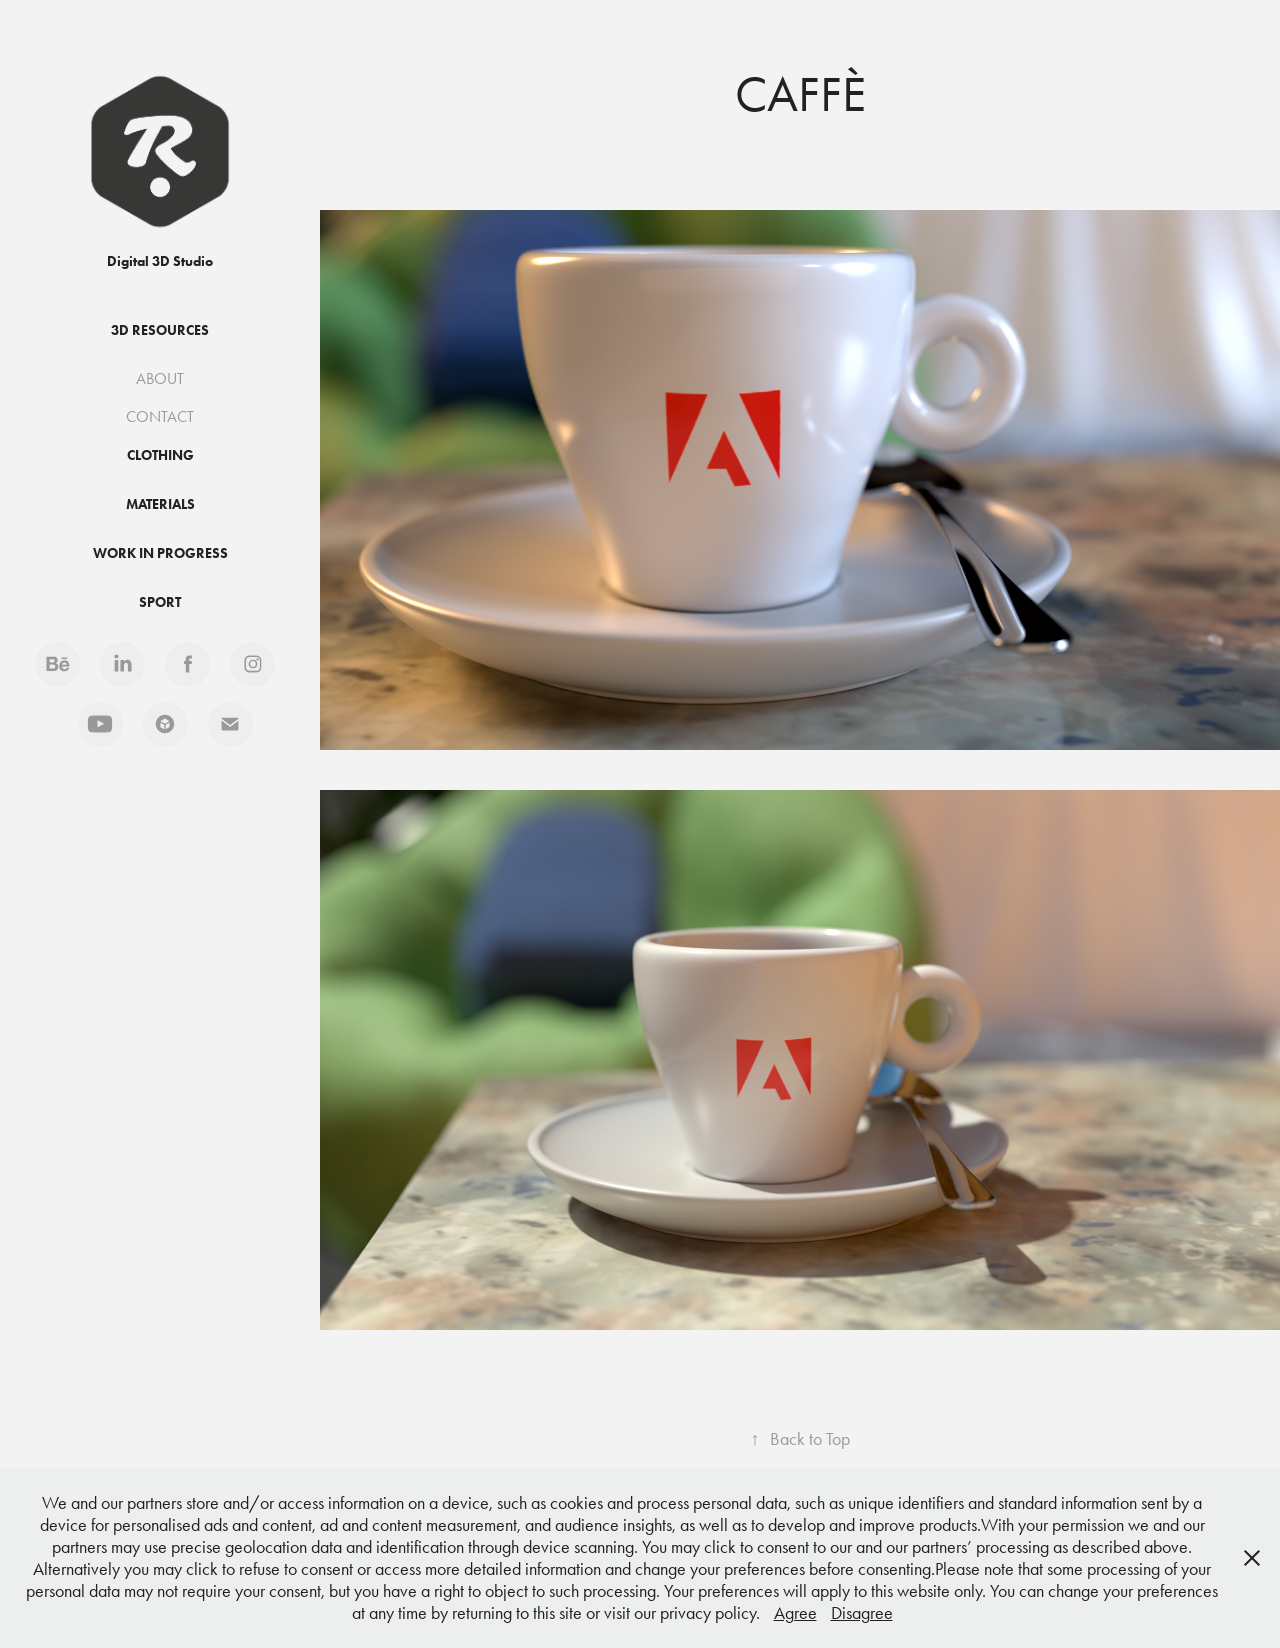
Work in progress (160, 553)
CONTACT (160, 416)
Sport (160, 602)
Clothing (160, 455)
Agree (795, 1613)
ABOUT (160, 378)
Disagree (862, 1613)
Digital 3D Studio (160, 261)
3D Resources (160, 330)
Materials (160, 504)
